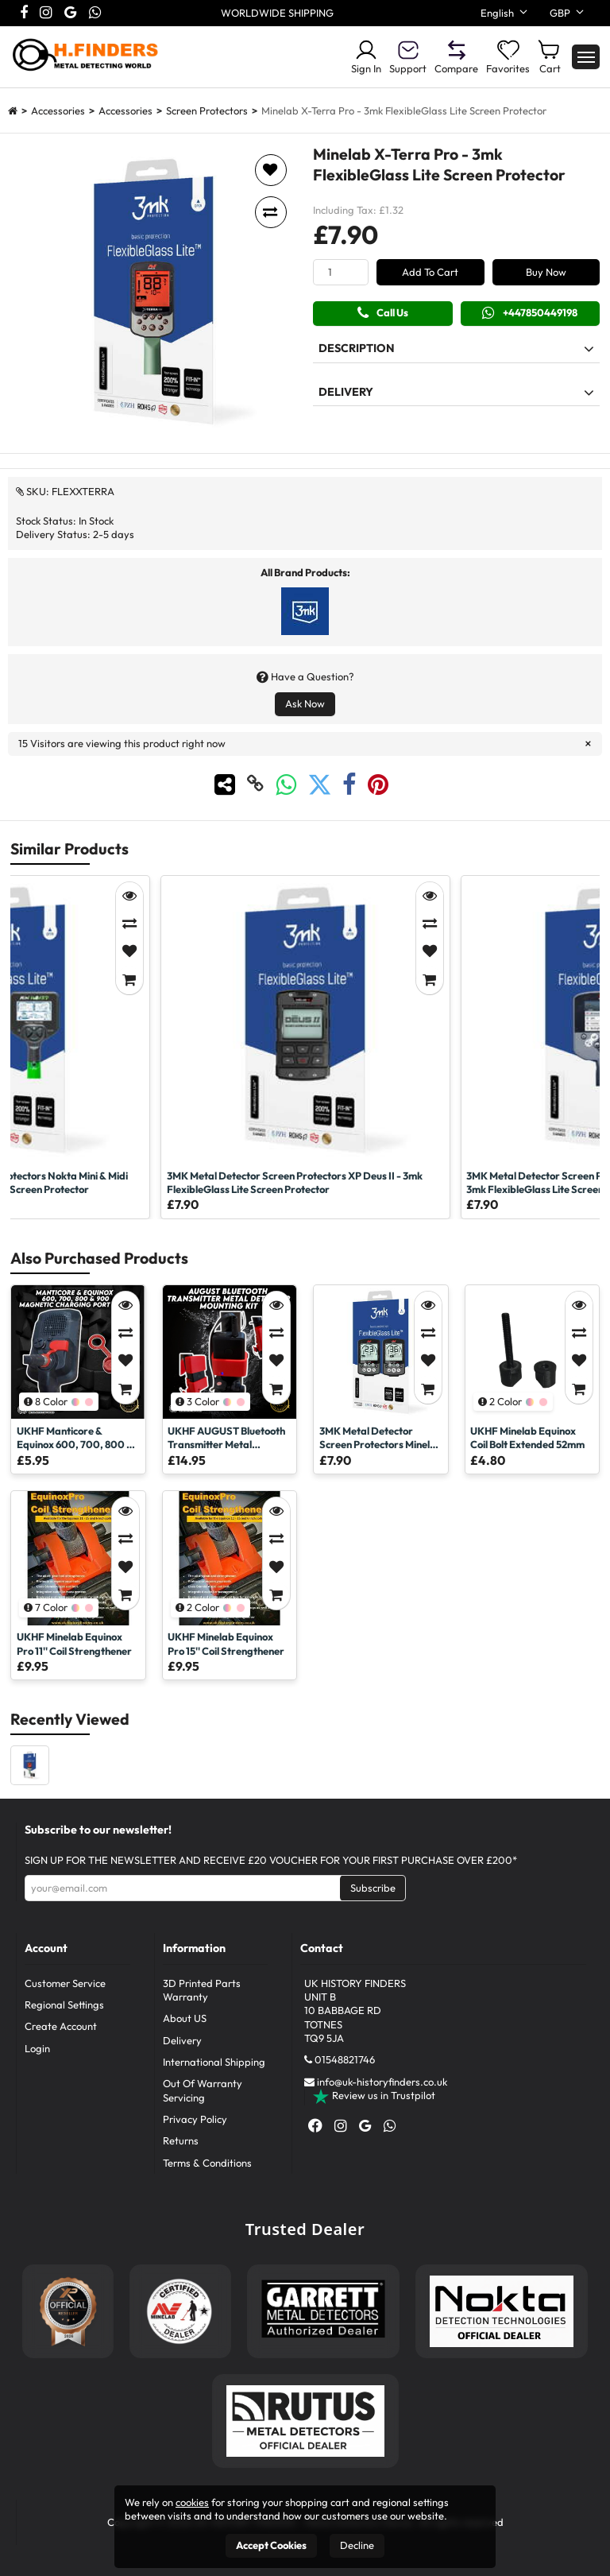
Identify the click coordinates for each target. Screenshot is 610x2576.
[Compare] (129, 924)
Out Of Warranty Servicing (202, 2090)
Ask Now (305, 703)
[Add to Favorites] (129, 952)
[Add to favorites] (271, 170)
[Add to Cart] (129, 980)
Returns (181, 2140)
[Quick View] (129, 896)
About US (185, 2018)
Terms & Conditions (207, 2162)
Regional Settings (64, 2004)
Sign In (366, 56)
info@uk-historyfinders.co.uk (382, 2081)
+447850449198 (529, 313)
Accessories (58, 110)
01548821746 (345, 2059)
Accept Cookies (271, 2545)
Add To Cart (430, 271)
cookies (192, 2502)
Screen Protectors (207, 110)
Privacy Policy (195, 2119)
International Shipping (214, 2061)
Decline (357, 2545)
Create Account (61, 2026)
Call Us (382, 313)
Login (37, 2048)
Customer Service (65, 1983)
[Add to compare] (271, 212)
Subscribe (373, 1887)
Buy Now (546, 271)
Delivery (182, 2040)
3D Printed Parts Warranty (202, 1990)
